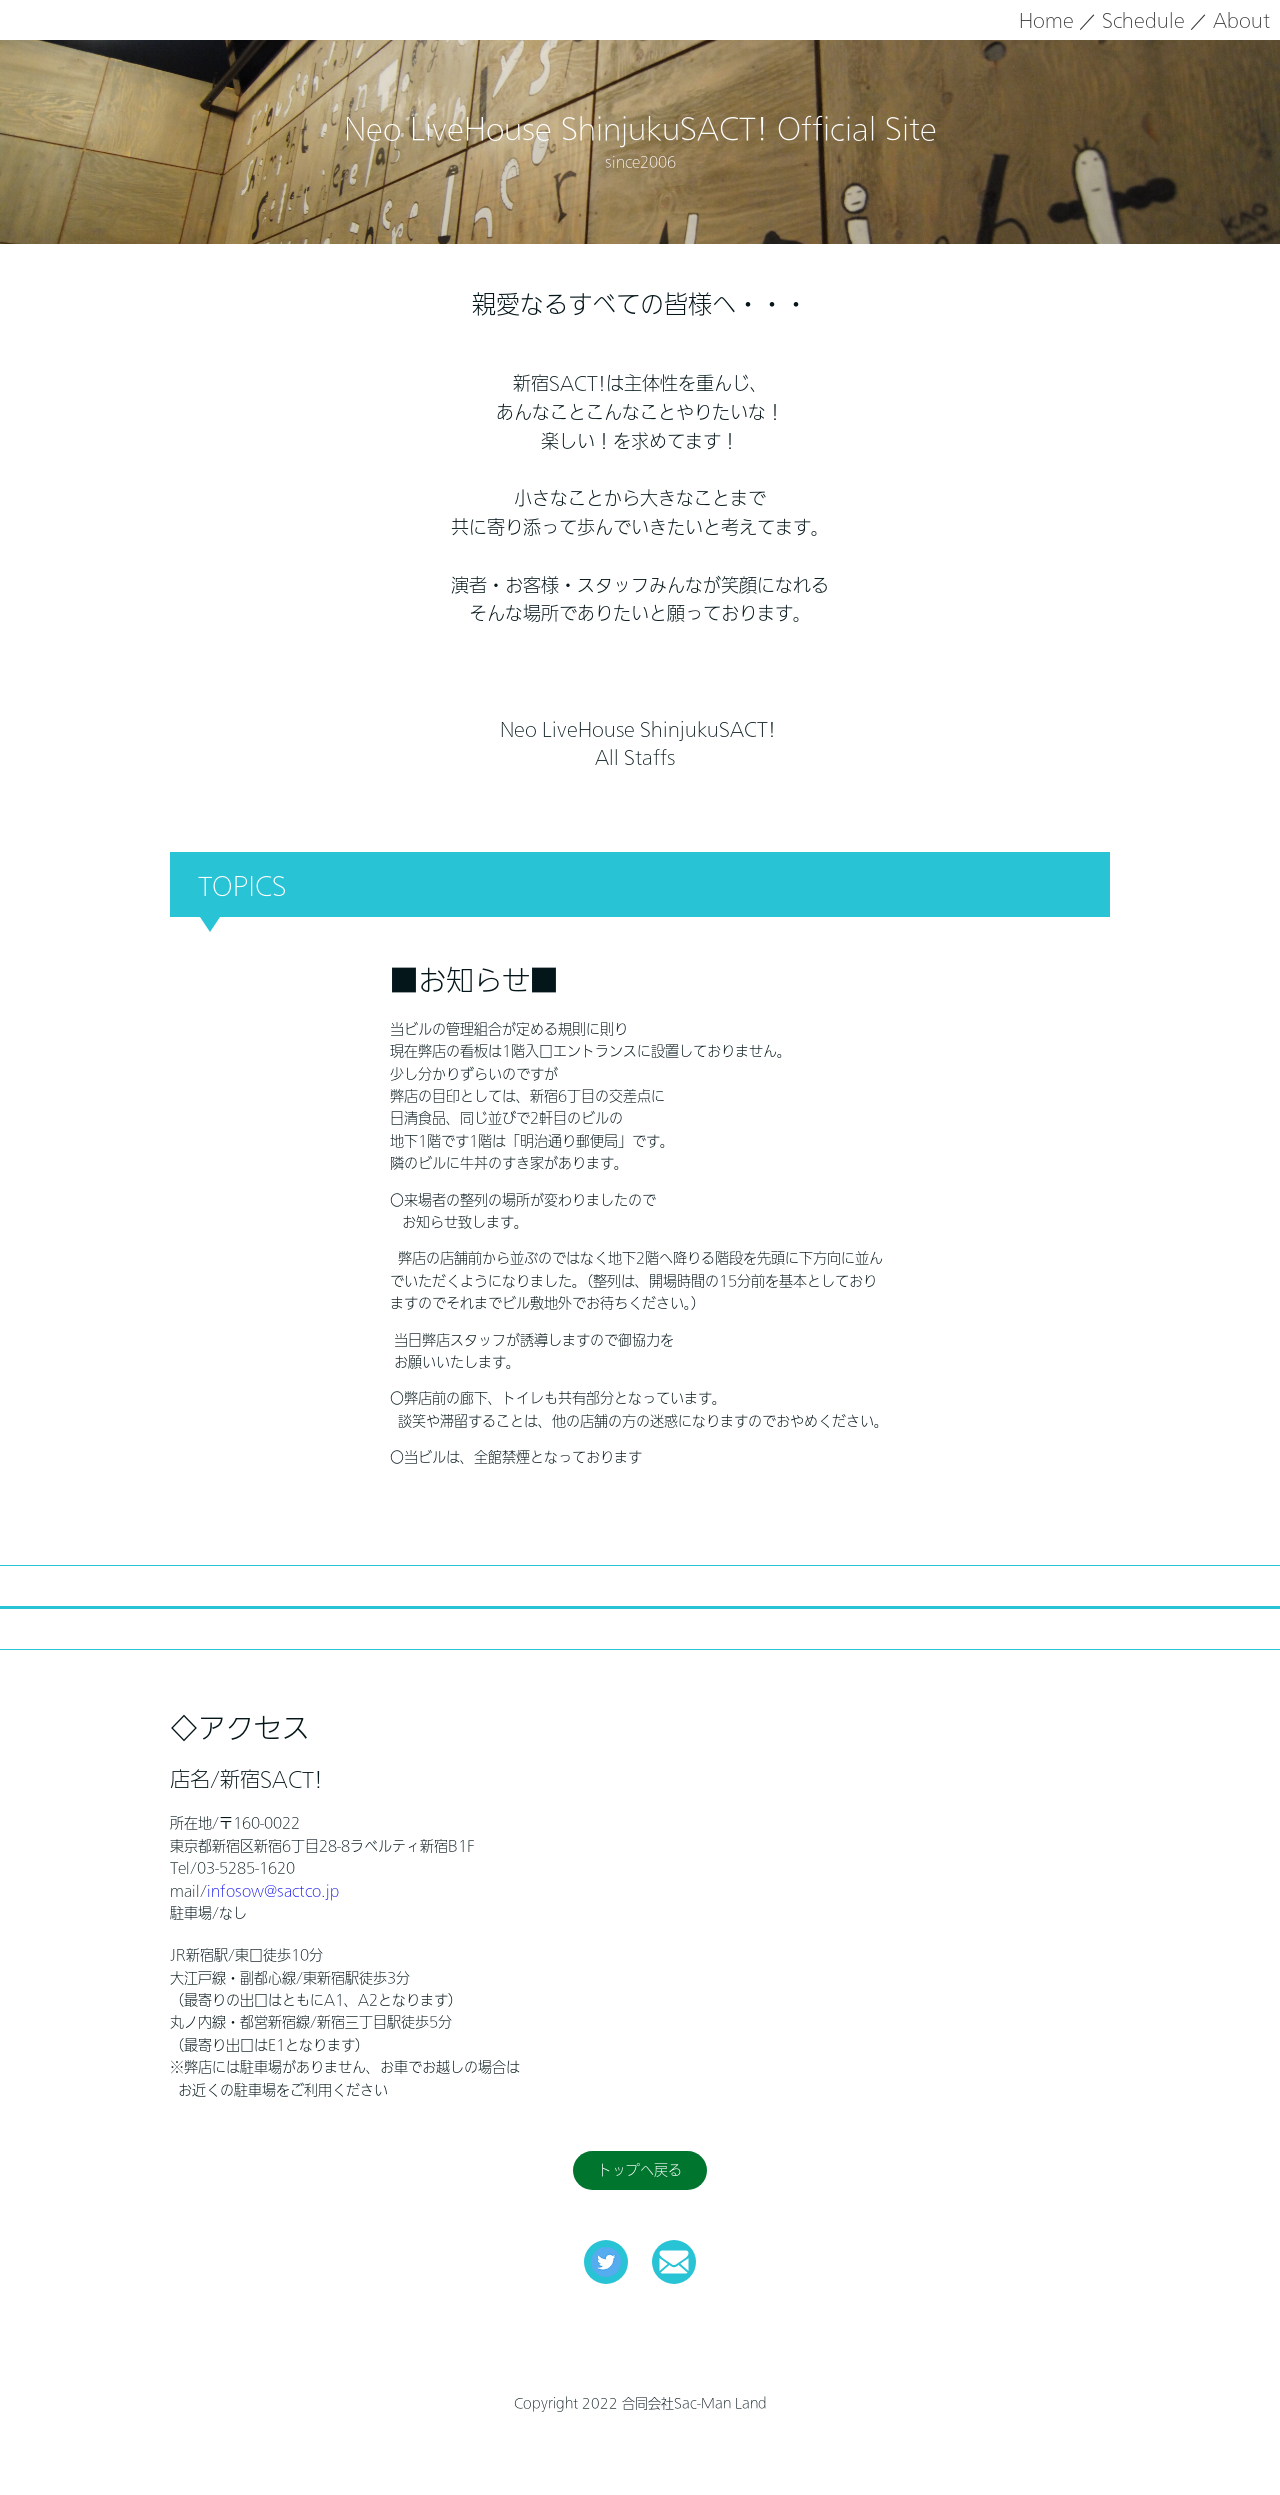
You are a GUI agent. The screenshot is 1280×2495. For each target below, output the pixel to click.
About (1241, 20)
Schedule (1143, 20)
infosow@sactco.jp (273, 1891)
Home (1046, 20)
